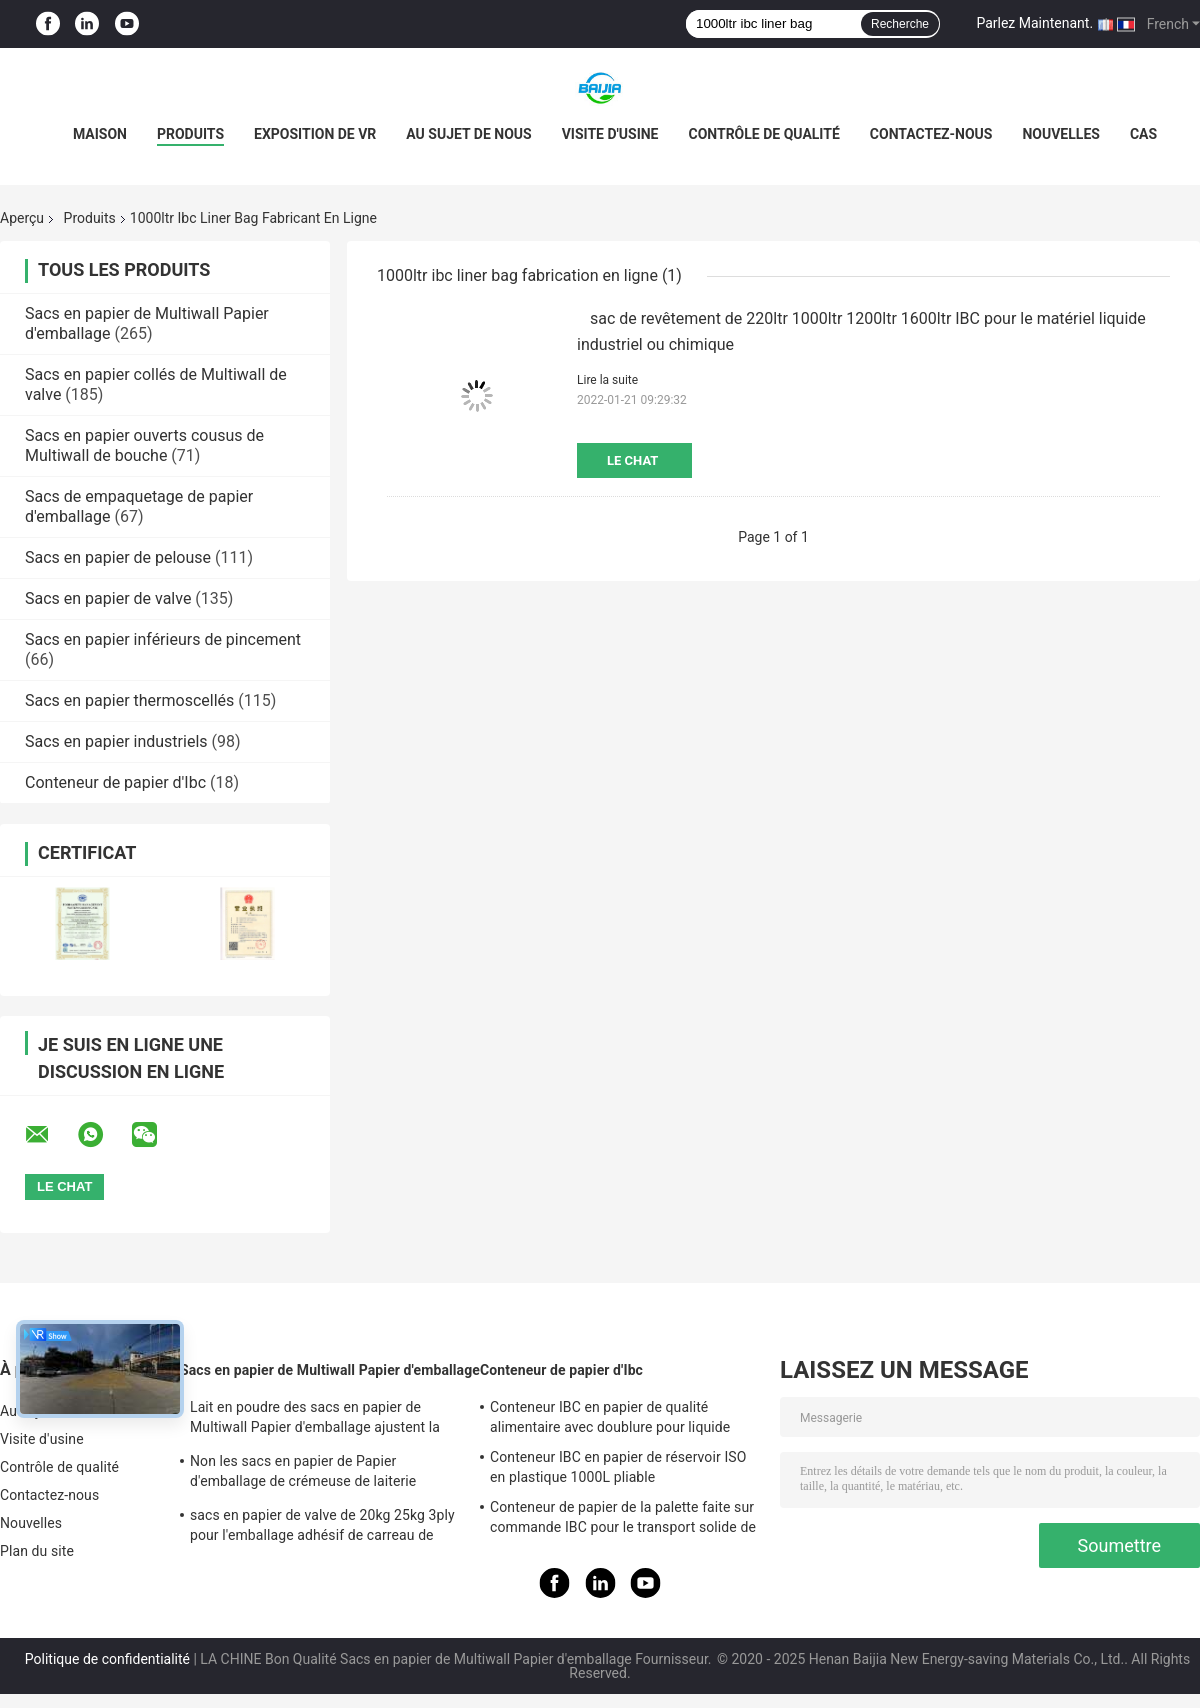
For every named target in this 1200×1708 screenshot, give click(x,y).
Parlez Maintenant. (1034, 23)
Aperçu (22, 218)
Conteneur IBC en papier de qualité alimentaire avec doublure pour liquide (610, 1417)
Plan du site (37, 1551)
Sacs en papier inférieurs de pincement (163, 639)
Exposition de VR (315, 134)
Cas (1143, 134)
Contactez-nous (931, 134)
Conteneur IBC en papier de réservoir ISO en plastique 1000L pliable (618, 1467)
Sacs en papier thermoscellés (129, 700)
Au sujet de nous (468, 134)
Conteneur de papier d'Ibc (115, 782)
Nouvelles (1060, 134)
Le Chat (632, 460)
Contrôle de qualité (763, 134)
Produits (190, 134)
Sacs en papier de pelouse (118, 557)
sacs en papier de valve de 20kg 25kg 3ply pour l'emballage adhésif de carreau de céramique (322, 1528)
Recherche (900, 24)
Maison (100, 134)
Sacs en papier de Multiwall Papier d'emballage (330, 1370)
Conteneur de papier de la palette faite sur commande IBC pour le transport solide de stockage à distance (623, 1520)
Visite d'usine (610, 134)
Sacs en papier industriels (116, 741)
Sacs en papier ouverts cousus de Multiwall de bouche (144, 445)
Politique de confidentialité (107, 1659)
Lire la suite (607, 380)
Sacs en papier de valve (108, 598)
